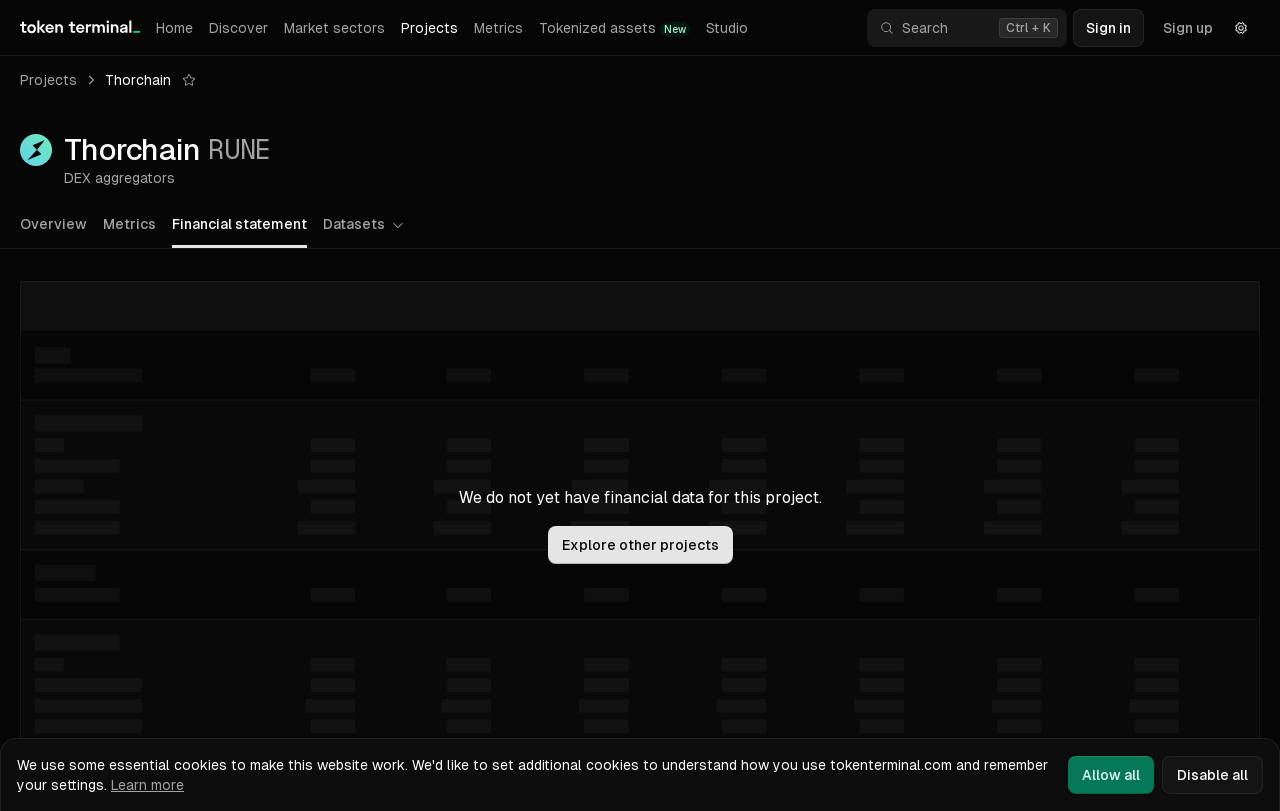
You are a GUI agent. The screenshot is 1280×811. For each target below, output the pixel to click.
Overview (53, 224)
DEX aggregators (119, 178)
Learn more (147, 785)
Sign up (1188, 28)
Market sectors (334, 28)
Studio (727, 28)
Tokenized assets (614, 28)
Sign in (1108, 28)
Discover (238, 28)
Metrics (498, 28)
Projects (429, 28)
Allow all (1111, 775)
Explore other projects (640, 545)
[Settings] (1241, 28)
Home (174, 28)
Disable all (1212, 775)
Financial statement (239, 224)
